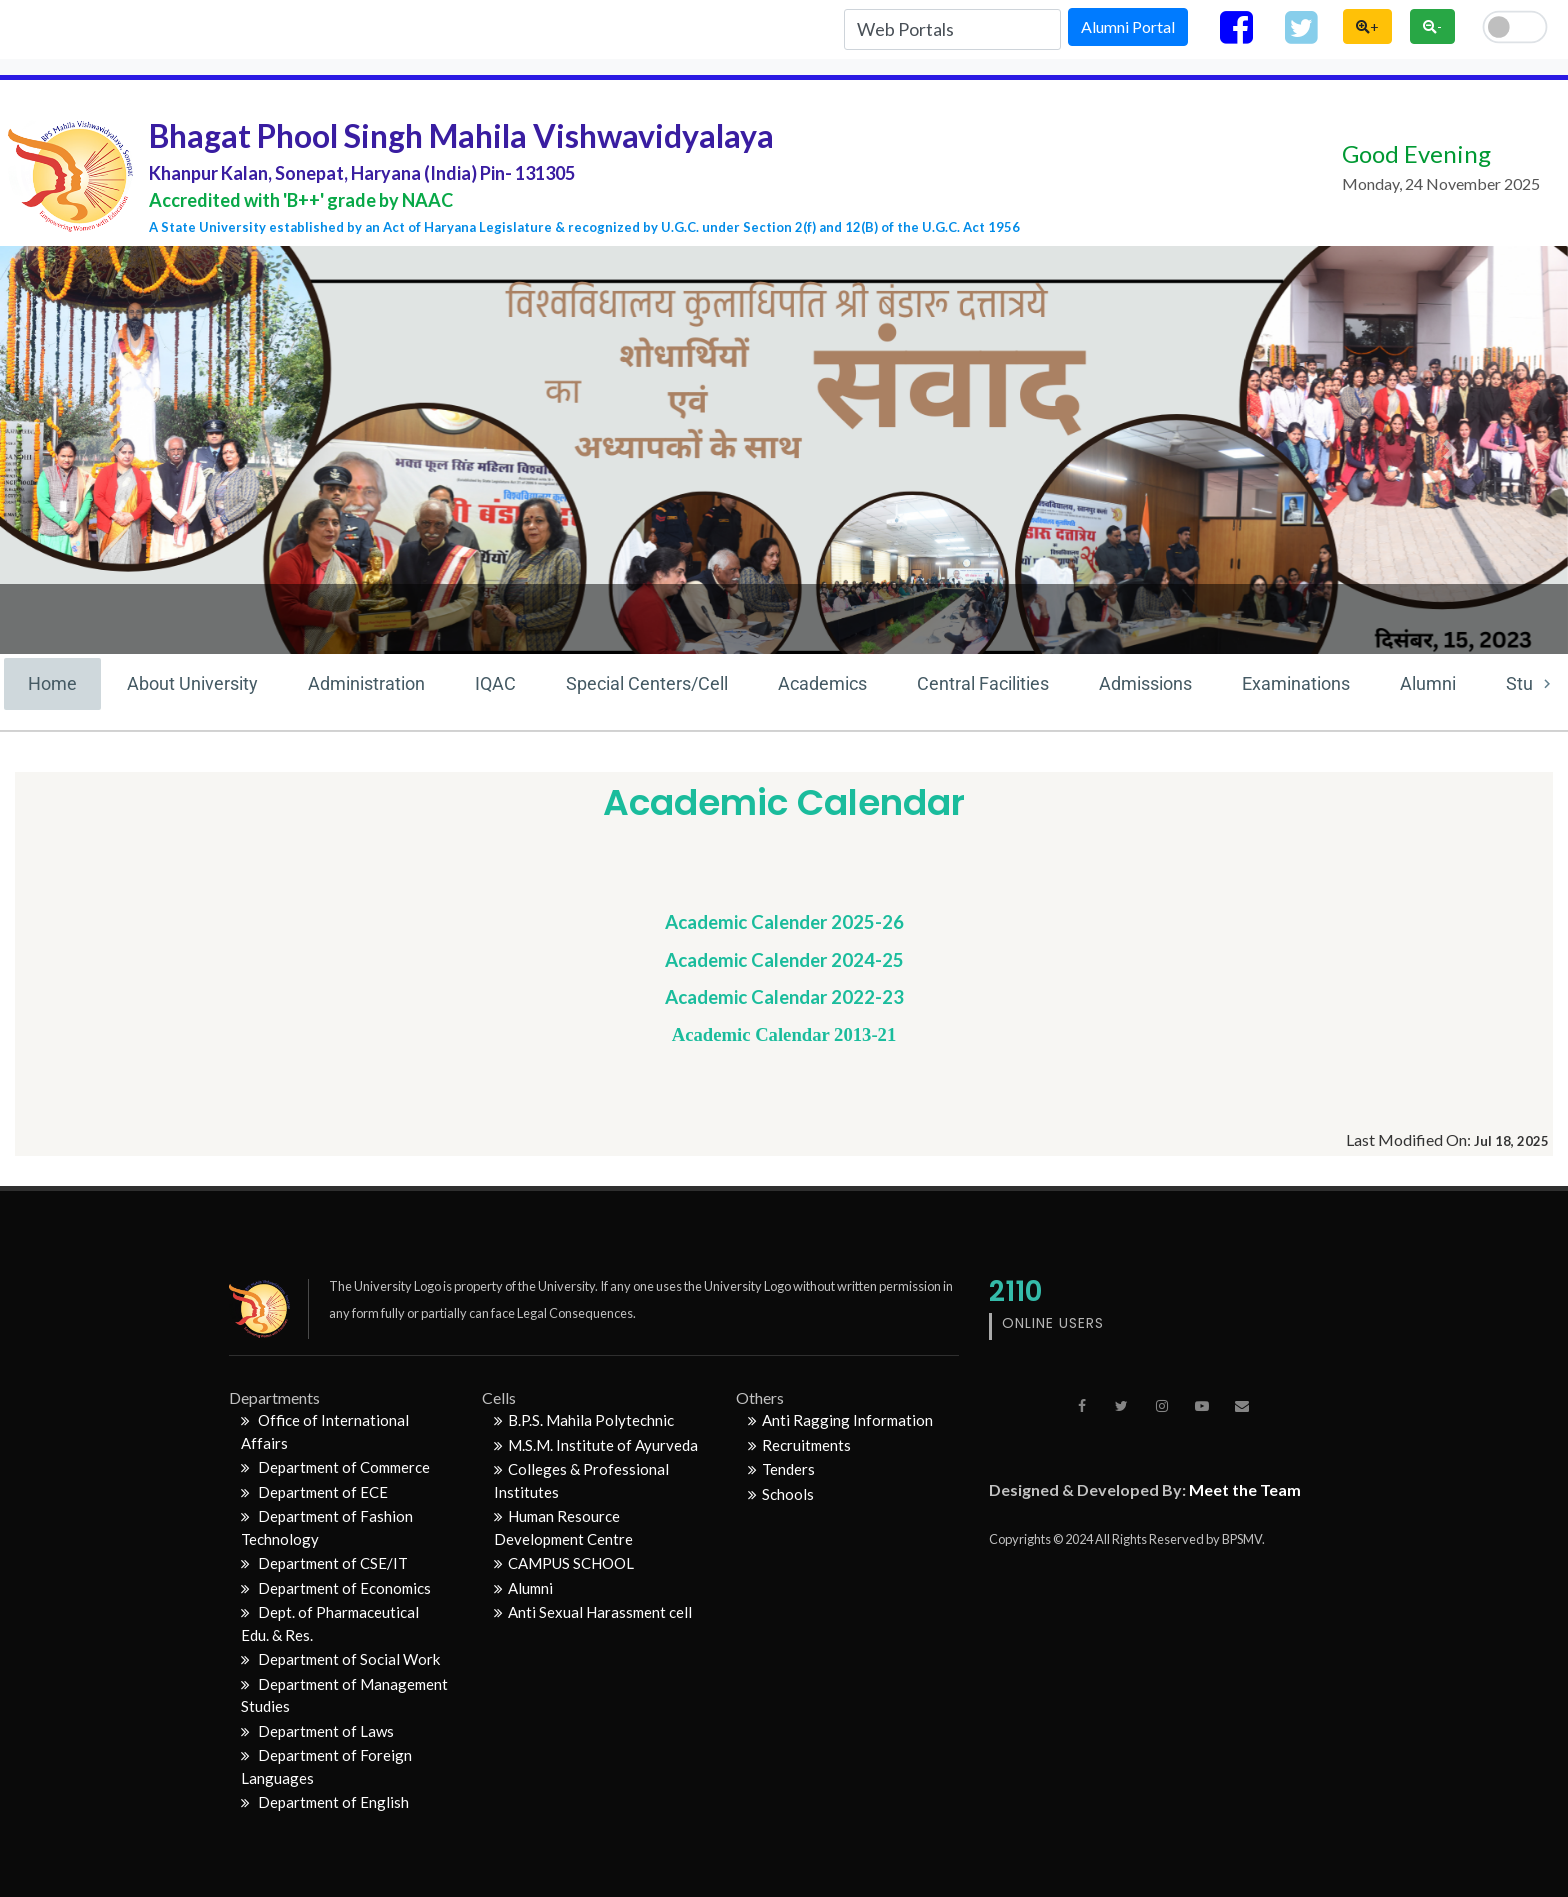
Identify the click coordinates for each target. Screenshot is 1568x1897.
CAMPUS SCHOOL (564, 1563)
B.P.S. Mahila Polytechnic (584, 1420)
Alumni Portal (1128, 26)
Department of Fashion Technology (327, 1527)
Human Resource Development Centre (563, 1527)
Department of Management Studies (344, 1695)
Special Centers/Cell (647, 683)
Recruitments (799, 1445)
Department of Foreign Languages (326, 1766)
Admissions (1145, 683)
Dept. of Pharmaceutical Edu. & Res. (330, 1623)
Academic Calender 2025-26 (784, 922)
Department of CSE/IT (324, 1563)
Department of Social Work (340, 1659)
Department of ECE (314, 1492)
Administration (366, 683)
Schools (781, 1494)
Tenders (781, 1469)
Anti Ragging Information (840, 1420)
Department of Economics (336, 1588)
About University (192, 683)
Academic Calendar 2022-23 (784, 997)
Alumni (1428, 683)
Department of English (325, 1802)
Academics (822, 683)
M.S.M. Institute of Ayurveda (596, 1445)
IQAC (495, 683)
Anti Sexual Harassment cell (593, 1612)
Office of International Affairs (325, 1431)
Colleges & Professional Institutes (581, 1480)
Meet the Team (1245, 1489)
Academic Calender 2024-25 (784, 960)
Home (52, 683)
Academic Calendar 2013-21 (784, 1034)
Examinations (1296, 683)
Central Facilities (983, 683)
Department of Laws (317, 1731)
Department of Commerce (335, 1467)
